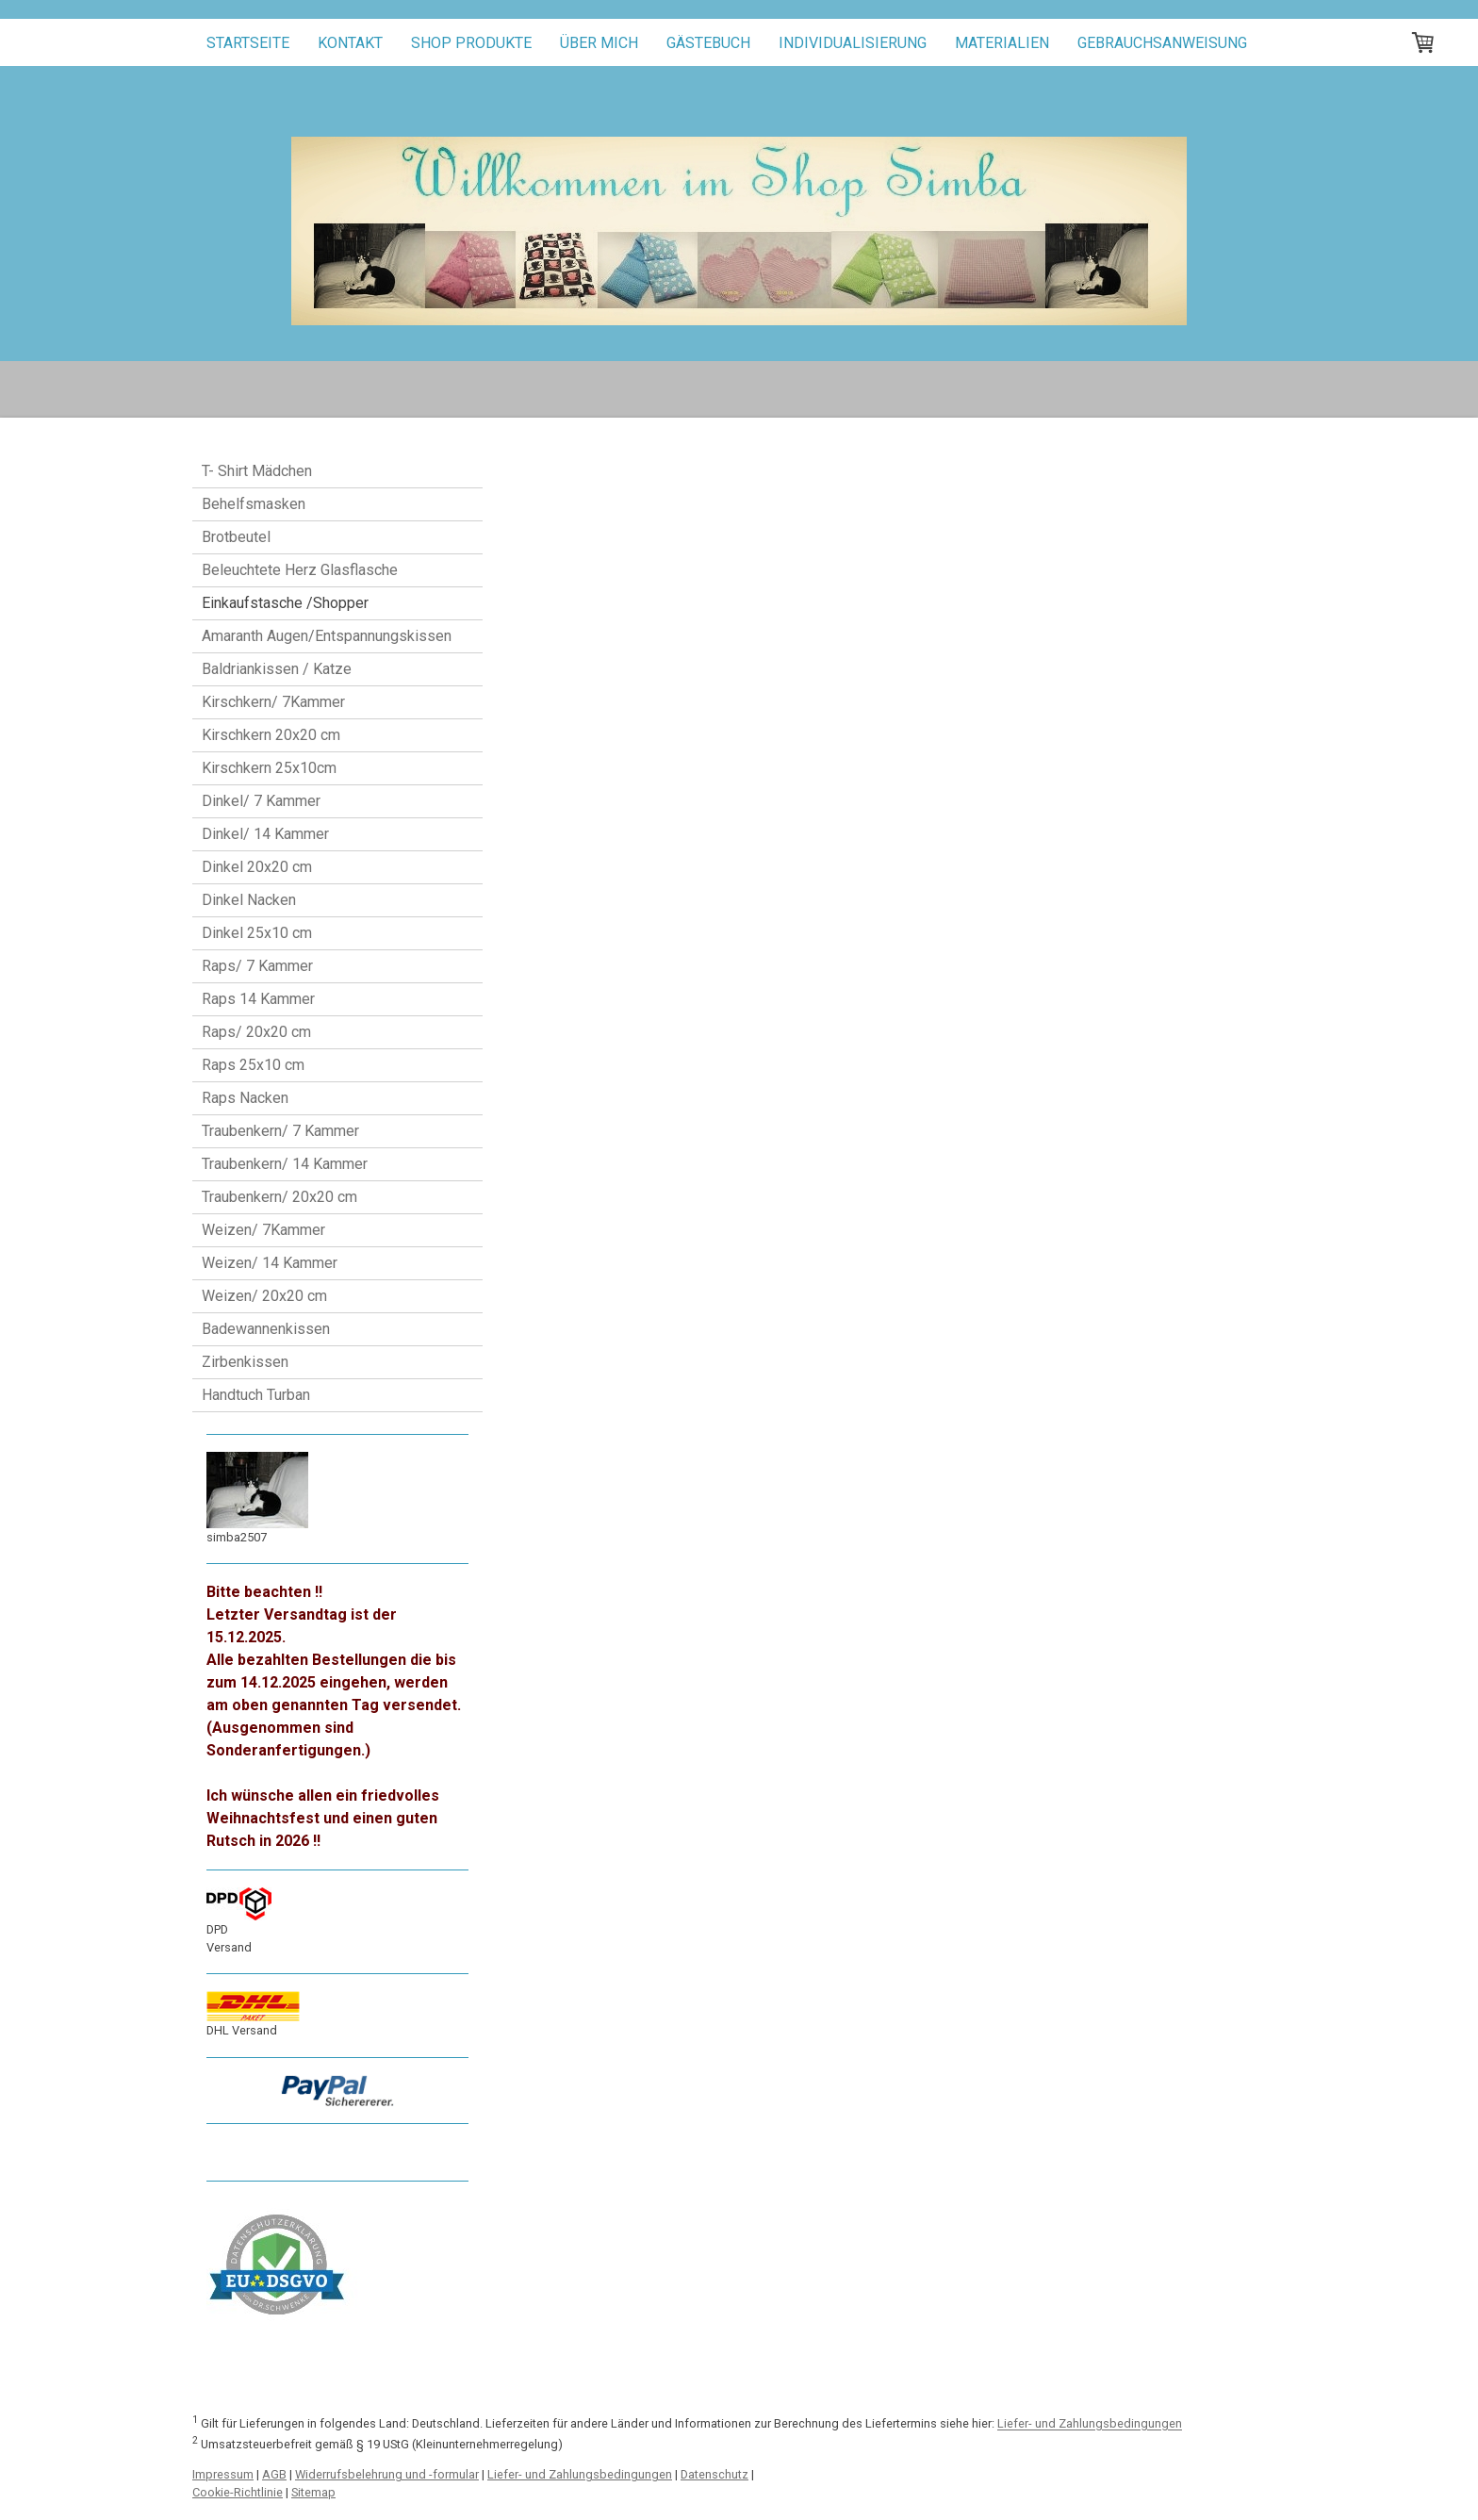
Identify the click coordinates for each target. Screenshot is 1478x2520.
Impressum (223, 2474)
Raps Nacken (245, 1098)
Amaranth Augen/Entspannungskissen (327, 636)
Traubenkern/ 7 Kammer (280, 1131)
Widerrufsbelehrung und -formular (387, 2474)
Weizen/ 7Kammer (263, 1230)
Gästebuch (708, 43)
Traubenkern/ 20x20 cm (279, 1197)
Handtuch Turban (256, 1395)
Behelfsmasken (253, 504)
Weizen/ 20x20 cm (264, 1296)
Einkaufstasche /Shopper (285, 603)
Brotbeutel (236, 537)
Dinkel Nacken (249, 900)
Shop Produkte (471, 43)
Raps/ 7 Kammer (257, 966)
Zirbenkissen (245, 1362)
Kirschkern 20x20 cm (271, 735)
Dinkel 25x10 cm (257, 933)
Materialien (1002, 43)
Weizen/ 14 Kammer (269, 1263)
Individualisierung (853, 43)
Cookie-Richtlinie (237, 2492)
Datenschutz (714, 2474)
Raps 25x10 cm (253, 1065)
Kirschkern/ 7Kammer (273, 702)
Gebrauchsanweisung (1162, 43)
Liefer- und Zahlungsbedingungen (1089, 2424)
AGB (274, 2474)
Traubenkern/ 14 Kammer (285, 1164)
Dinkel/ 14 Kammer (265, 834)
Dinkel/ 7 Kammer (261, 801)
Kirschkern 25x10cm (269, 768)
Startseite (247, 43)
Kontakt (350, 43)
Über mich (599, 43)
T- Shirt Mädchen (257, 471)
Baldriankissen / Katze (277, 669)
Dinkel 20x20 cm (257, 867)
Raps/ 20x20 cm (256, 1032)
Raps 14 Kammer (258, 999)
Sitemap (313, 2492)
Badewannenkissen (266, 1329)
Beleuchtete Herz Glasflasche (300, 570)
